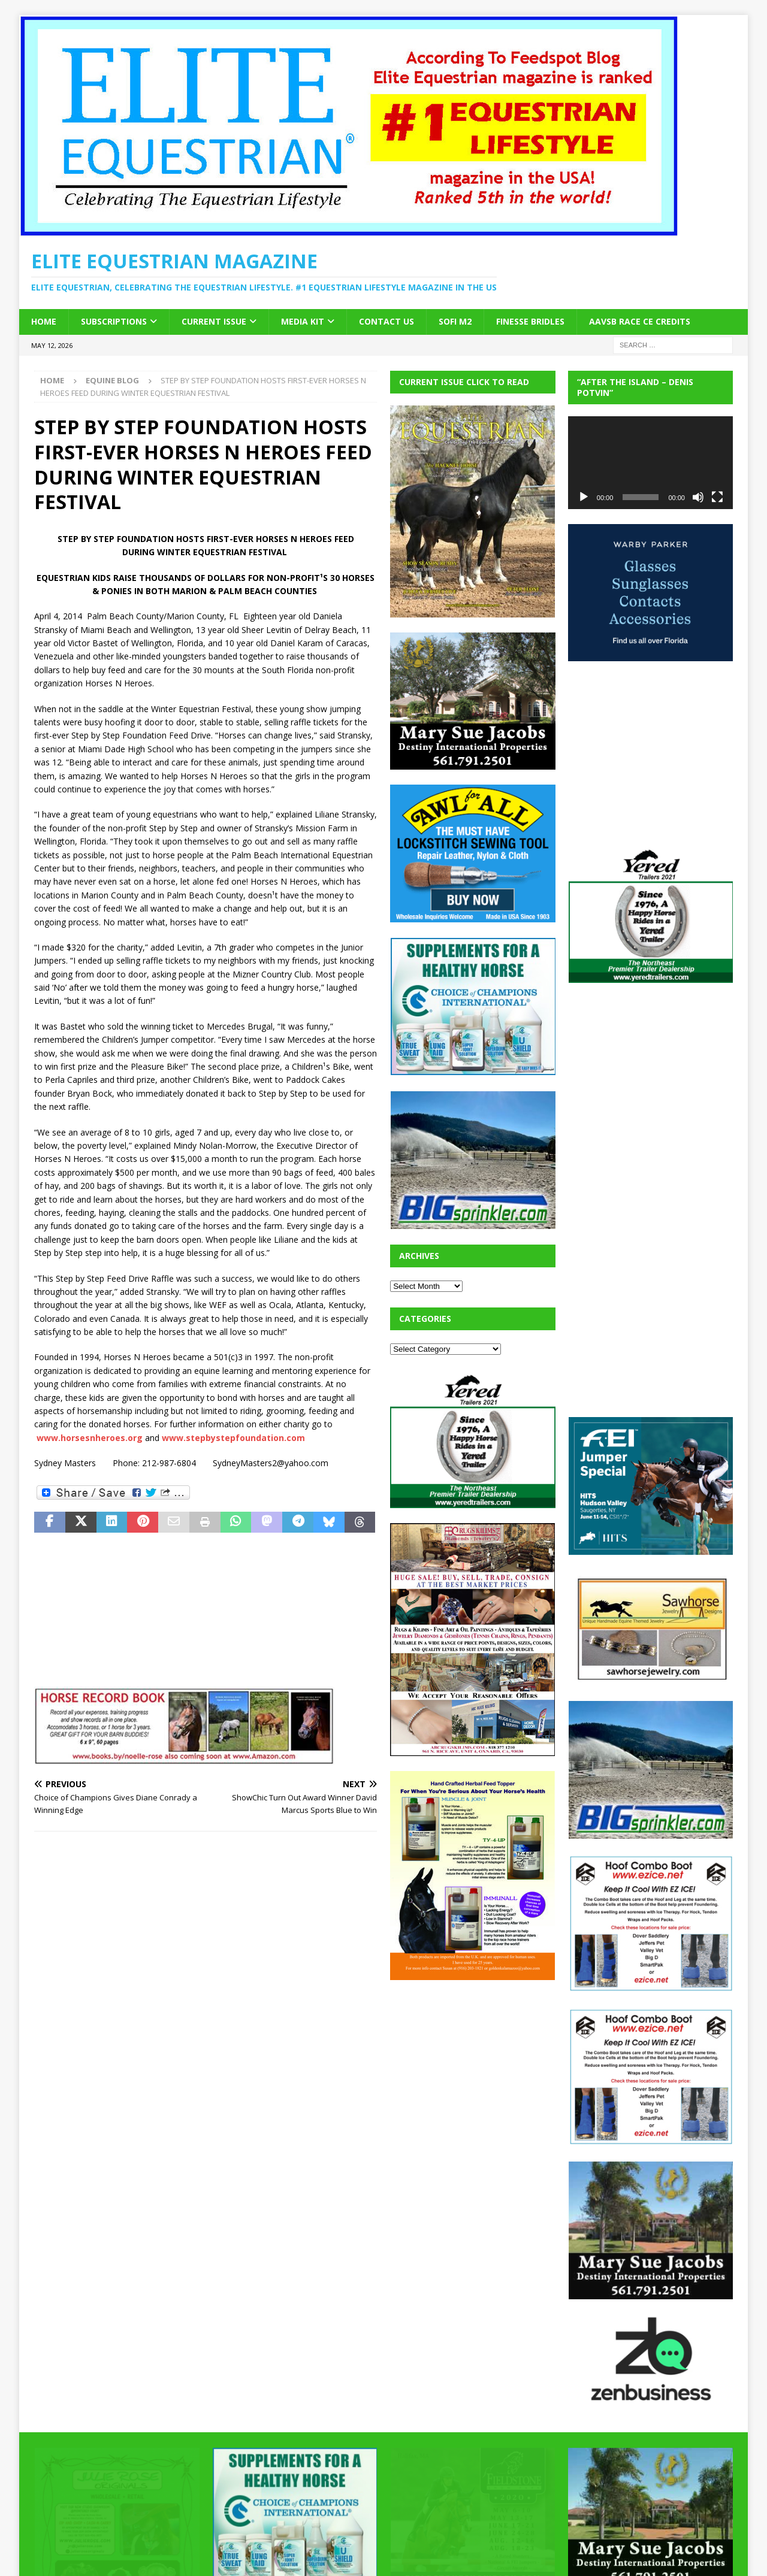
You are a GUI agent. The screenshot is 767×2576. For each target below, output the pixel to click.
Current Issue (214, 321)
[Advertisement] (480, 2070)
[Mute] (698, 497)
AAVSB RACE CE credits (639, 321)
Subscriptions (114, 321)
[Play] (584, 497)
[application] (650, 462)
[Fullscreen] (717, 497)
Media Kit (302, 321)
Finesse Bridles (530, 321)
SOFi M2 (455, 321)
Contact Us (386, 321)
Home (43, 321)
